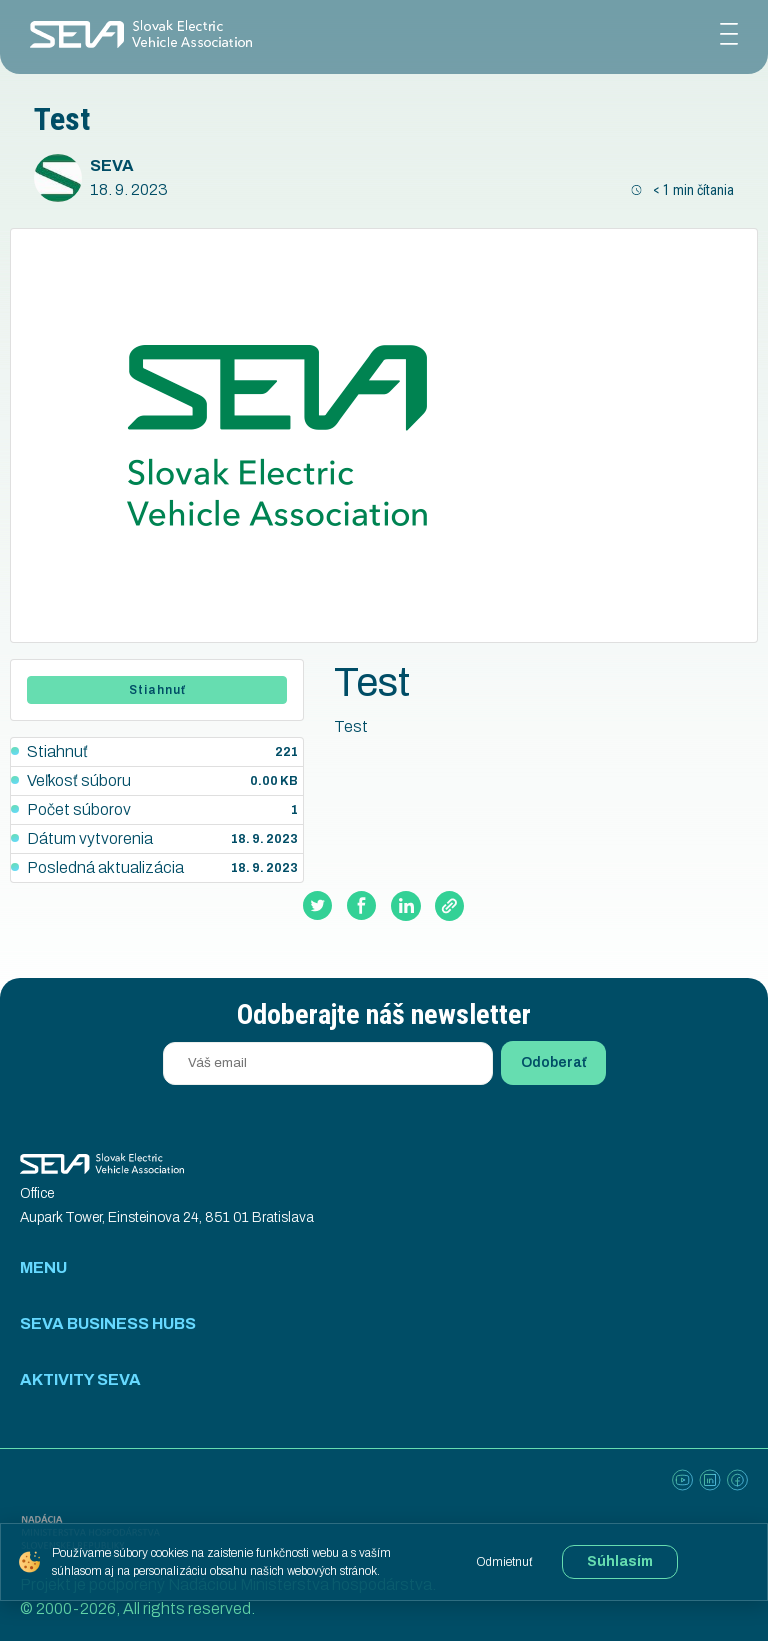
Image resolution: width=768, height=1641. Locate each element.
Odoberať (553, 1062)
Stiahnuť (157, 690)
